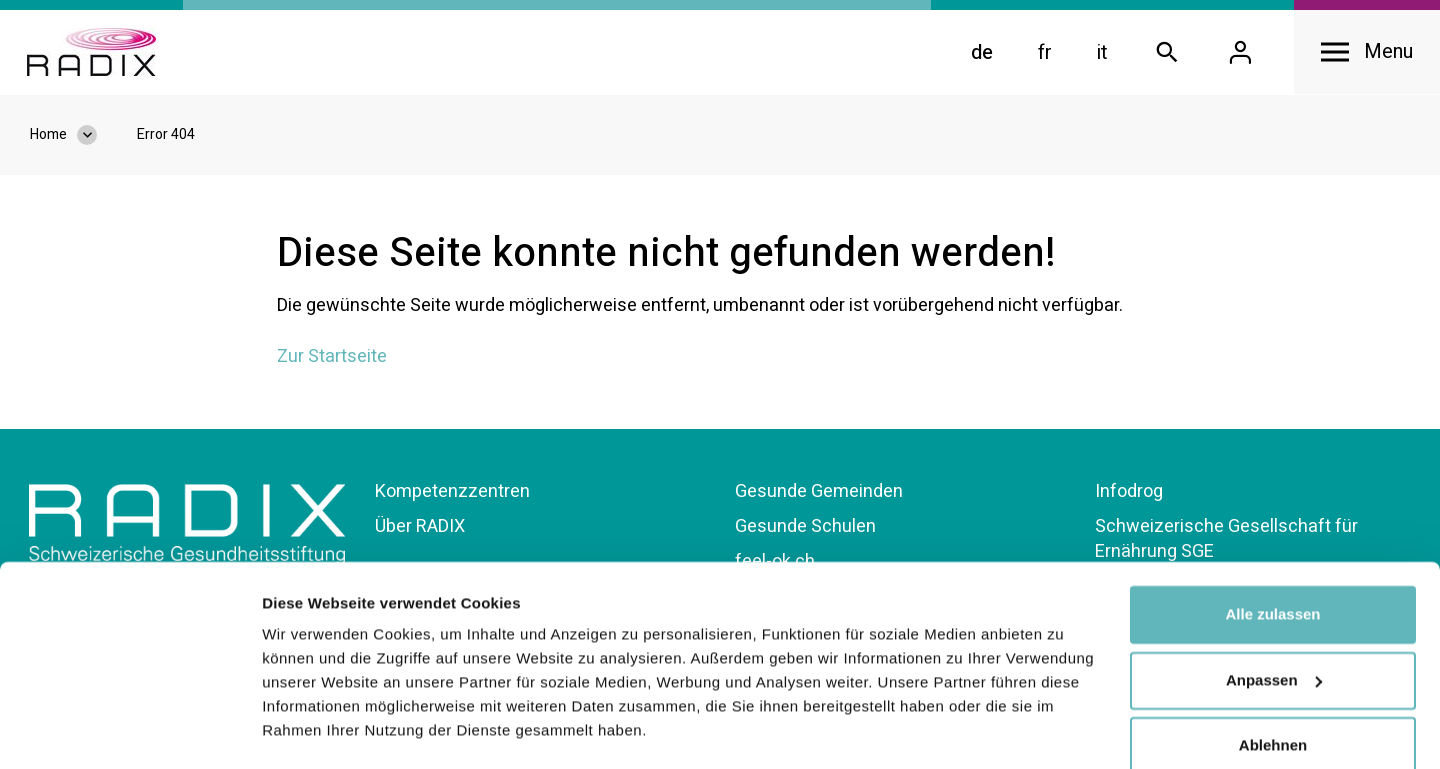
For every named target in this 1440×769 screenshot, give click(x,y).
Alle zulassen (1272, 558)
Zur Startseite (332, 360)
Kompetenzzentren (452, 495)
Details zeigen (312, 729)
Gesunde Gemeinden (819, 495)
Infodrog (1129, 495)
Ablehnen (1273, 689)
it (1096, 54)
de (976, 54)
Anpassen (1274, 623)
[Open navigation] (1364, 54)
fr (1039, 54)
